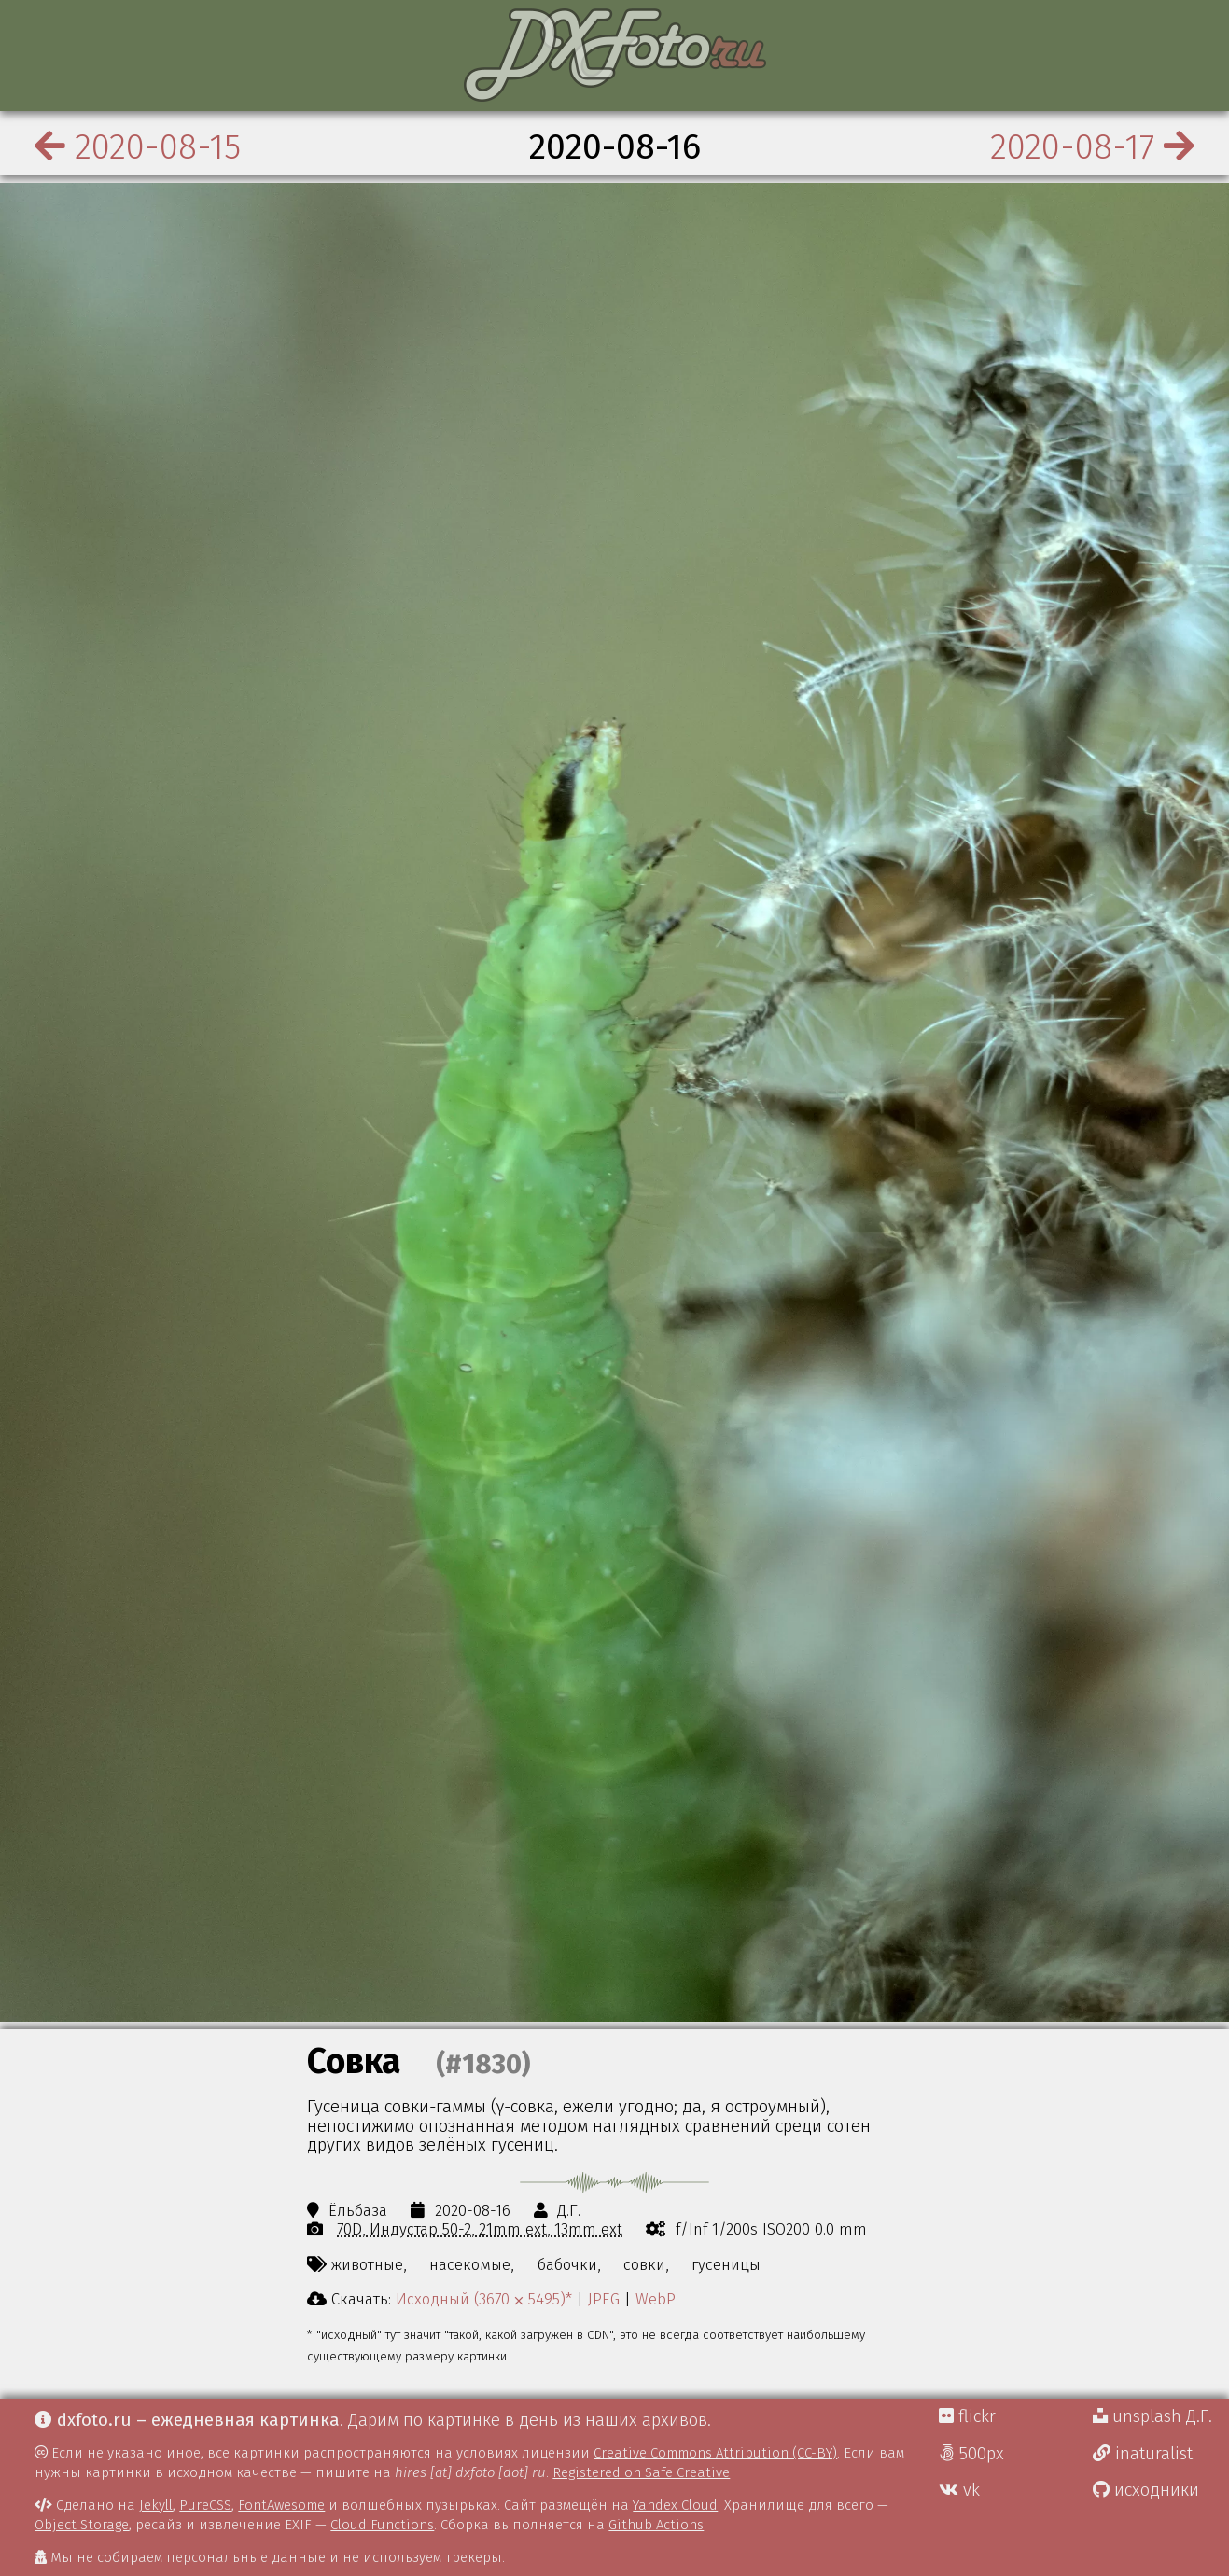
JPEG (604, 2299)
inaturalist (1143, 2454)
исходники (1146, 2490)
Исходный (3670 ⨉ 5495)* (484, 2299)
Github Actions (656, 2524)
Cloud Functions (382, 2524)
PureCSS (205, 2505)
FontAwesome (281, 2505)
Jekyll (156, 2505)
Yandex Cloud (675, 2505)
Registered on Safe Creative (641, 2472)
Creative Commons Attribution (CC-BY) (715, 2452)
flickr (967, 2416)
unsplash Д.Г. (1152, 2416)
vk (959, 2490)
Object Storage (82, 2524)
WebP (655, 2299)
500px (971, 2454)
